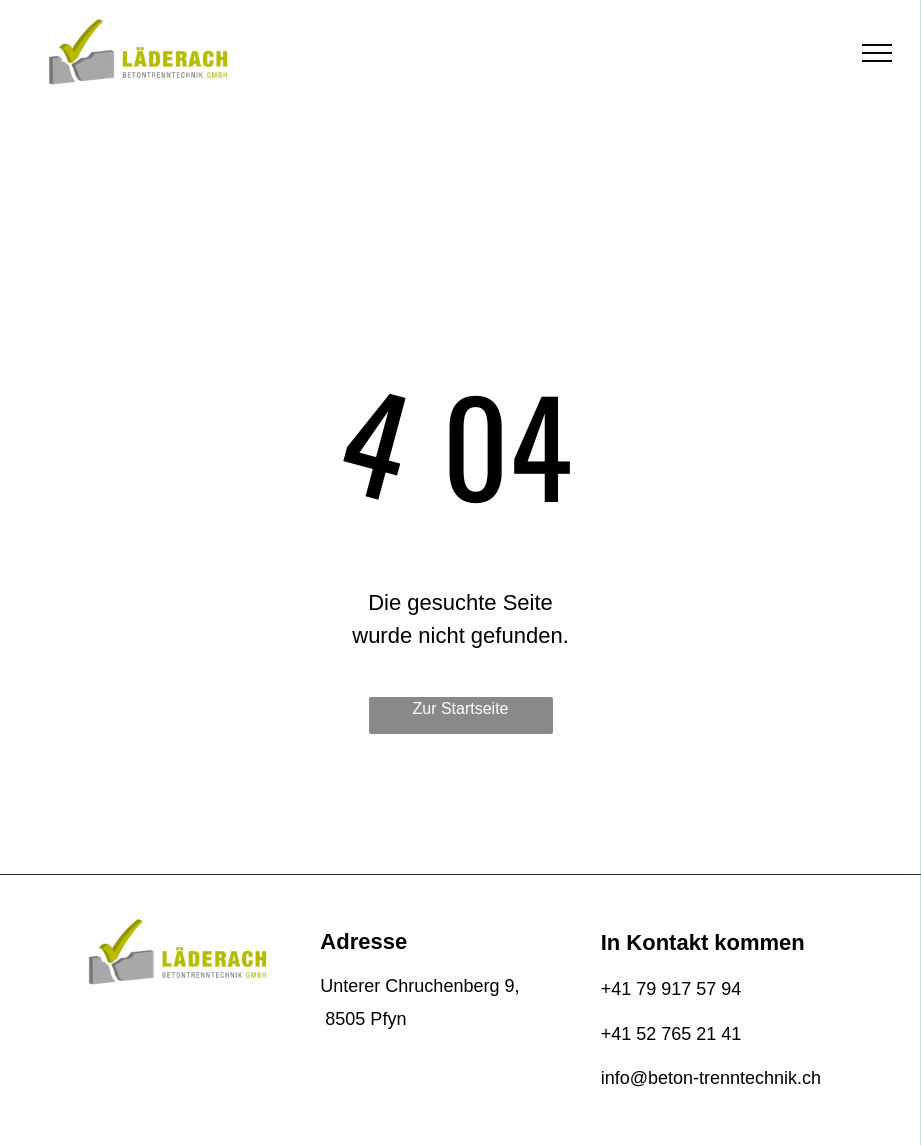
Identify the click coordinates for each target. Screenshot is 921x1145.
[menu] (877, 53)
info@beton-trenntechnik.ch (711, 1078)
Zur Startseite (460, 708)
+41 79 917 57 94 (671, 989)
